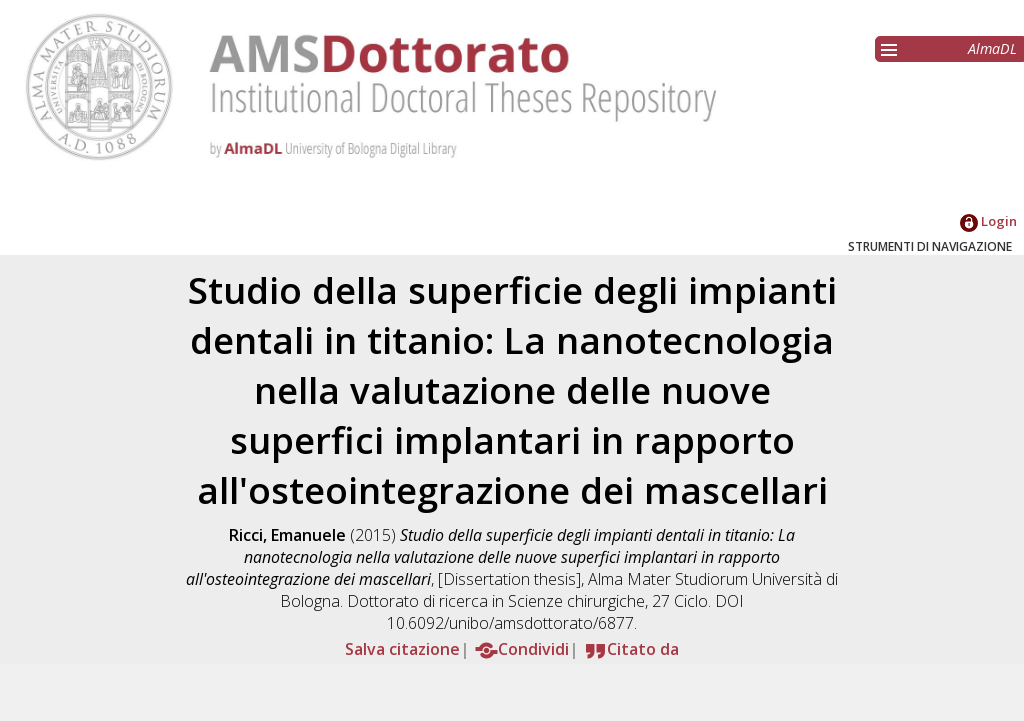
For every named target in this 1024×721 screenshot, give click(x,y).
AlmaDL (992, 48)
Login (988, 221)
